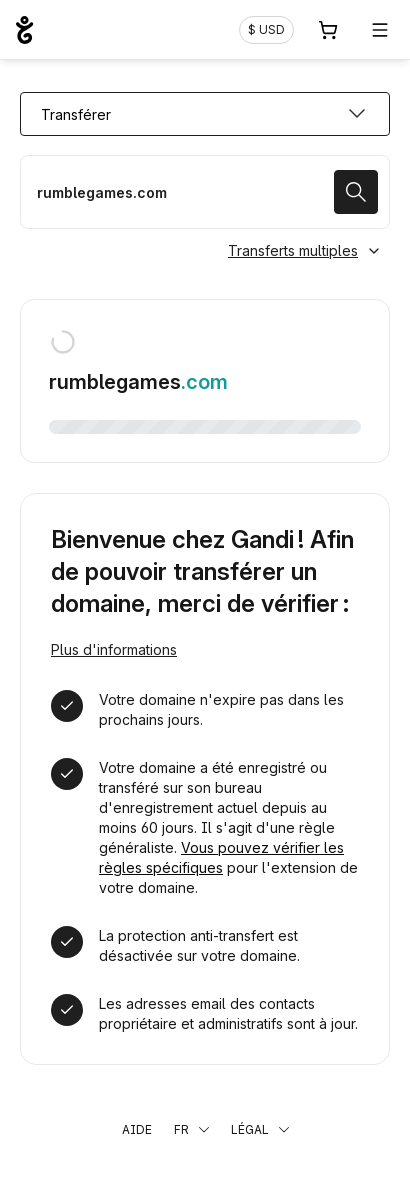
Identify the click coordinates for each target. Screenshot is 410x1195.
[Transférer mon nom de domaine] (205, 192)
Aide (137, 1129)
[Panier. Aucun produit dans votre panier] (328, 30)
